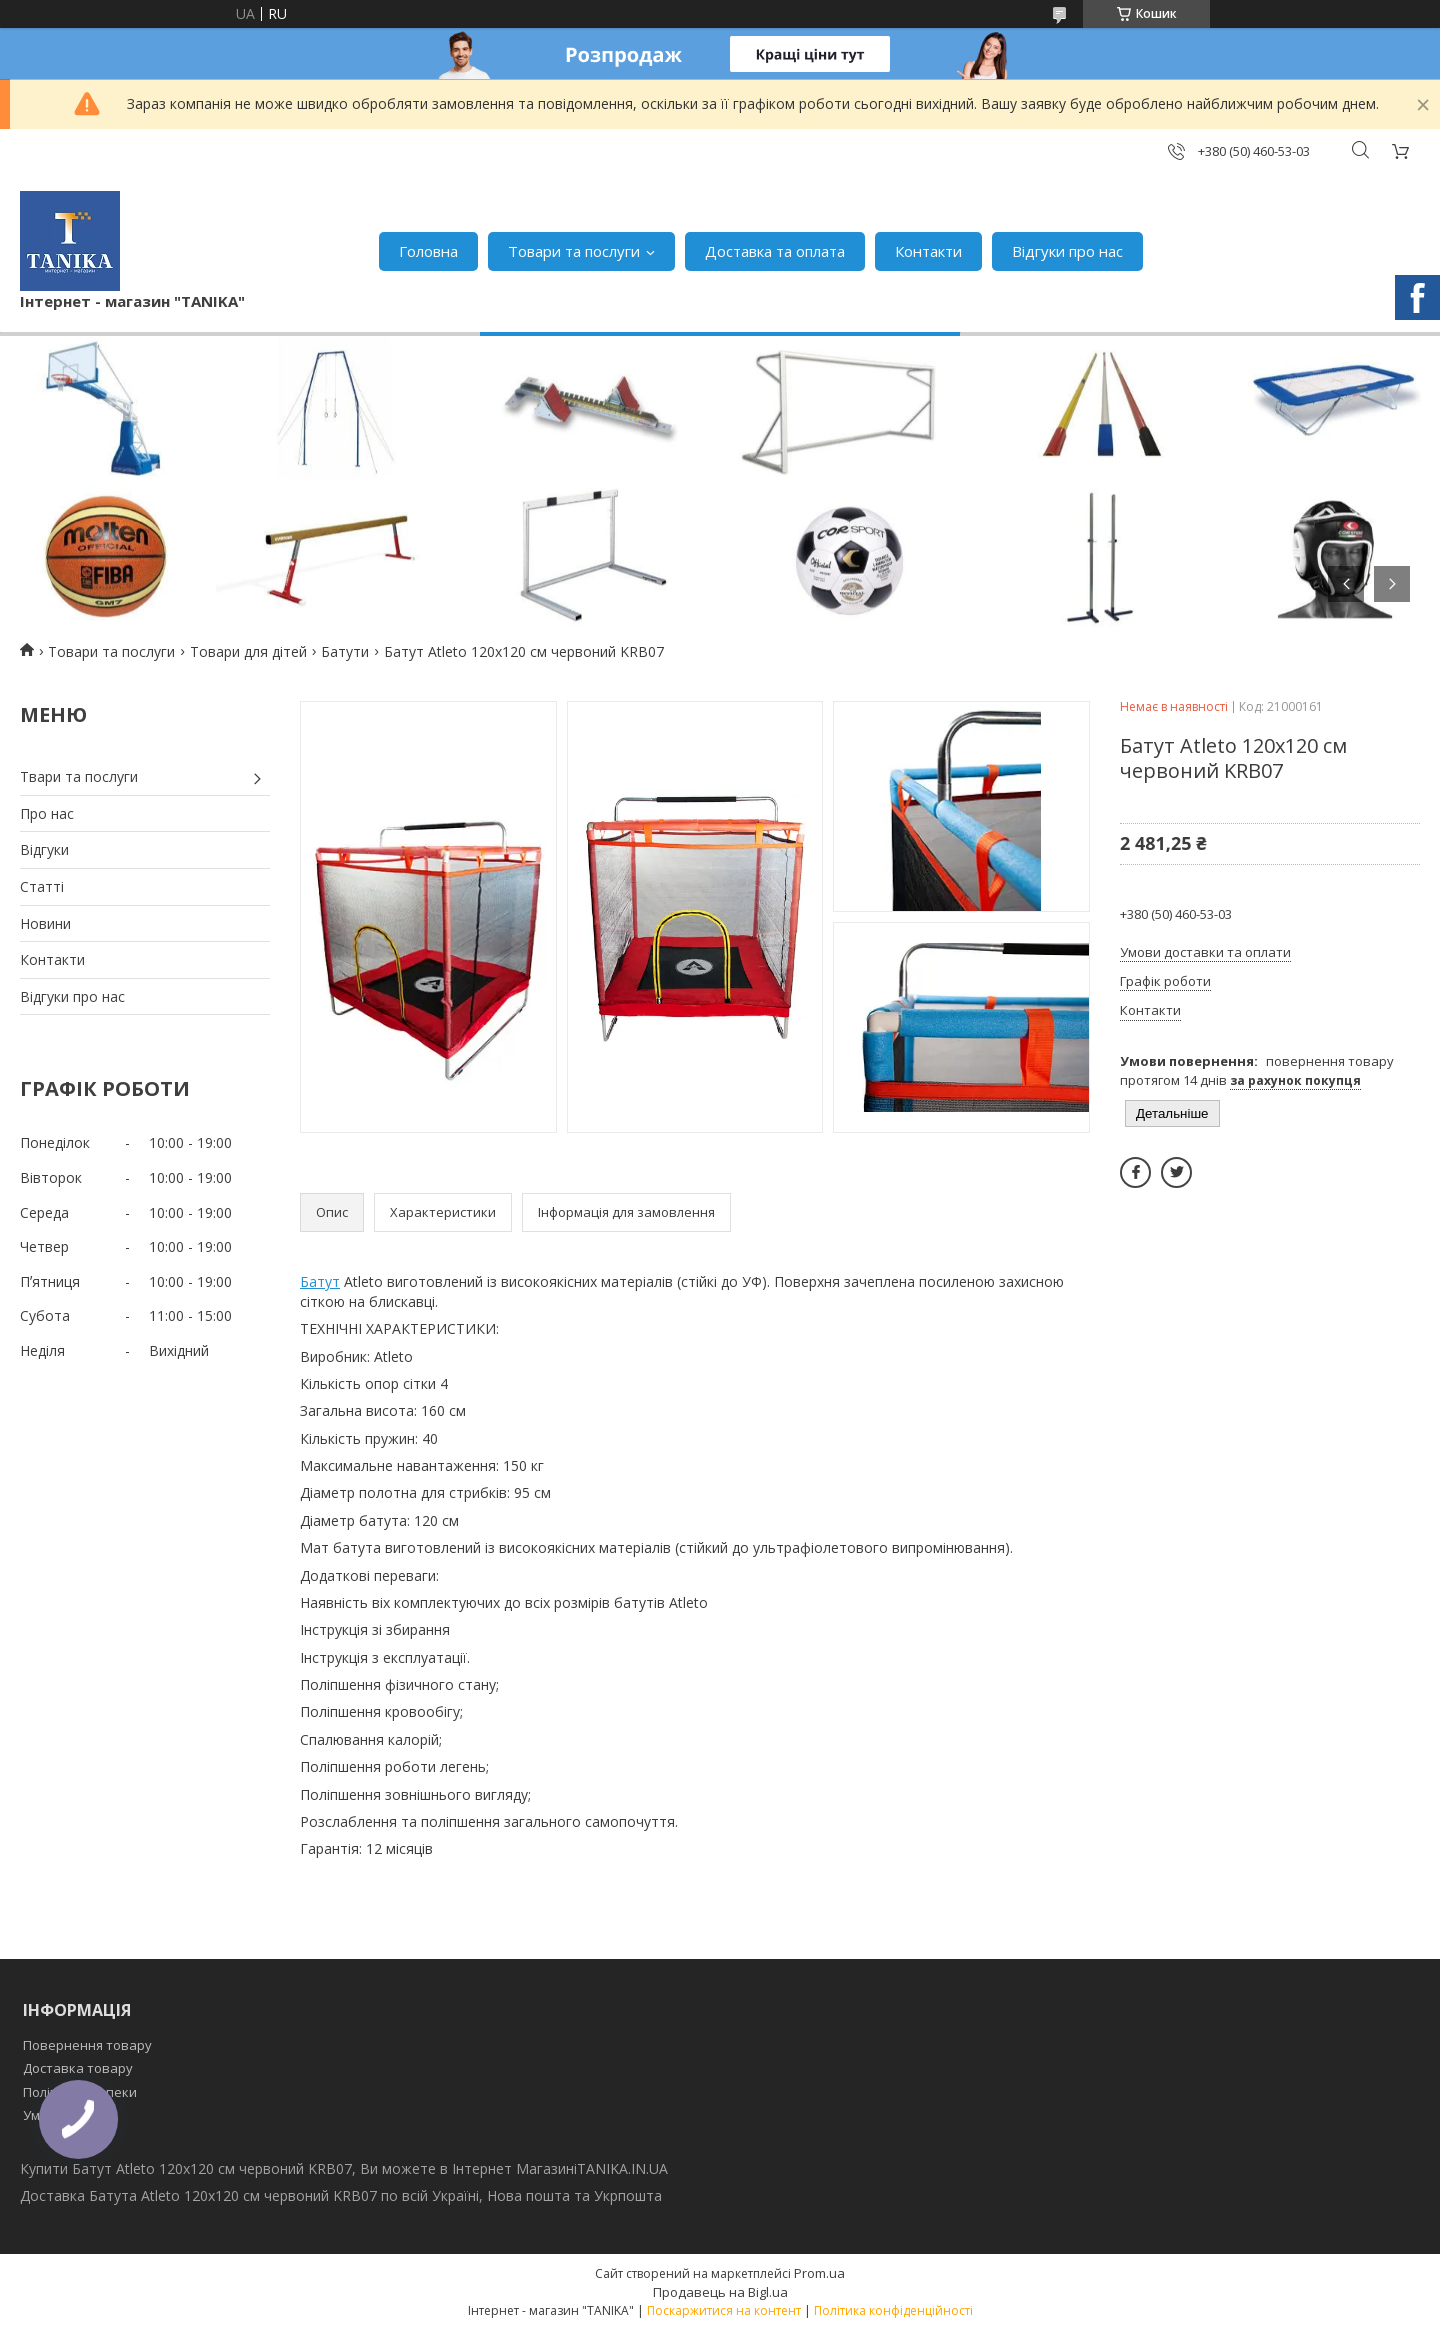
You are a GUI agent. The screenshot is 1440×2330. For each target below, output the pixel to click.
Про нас (47, 813)
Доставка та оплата (775, 251)
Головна (428, 251)
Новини (45, 923)
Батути (345, 651)
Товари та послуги (574, 251)
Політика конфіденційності (893, 2310)
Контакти (928, 251)
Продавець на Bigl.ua (720, 2292)
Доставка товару (78, 2068)
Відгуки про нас (1067, 251)
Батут (320, 1281)
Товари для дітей (248, 651)
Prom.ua (819, 2273)
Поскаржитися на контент (724, 2310)
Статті (42, 886)
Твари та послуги (79, 776)
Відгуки (44, 849)
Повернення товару (87, 2045)
